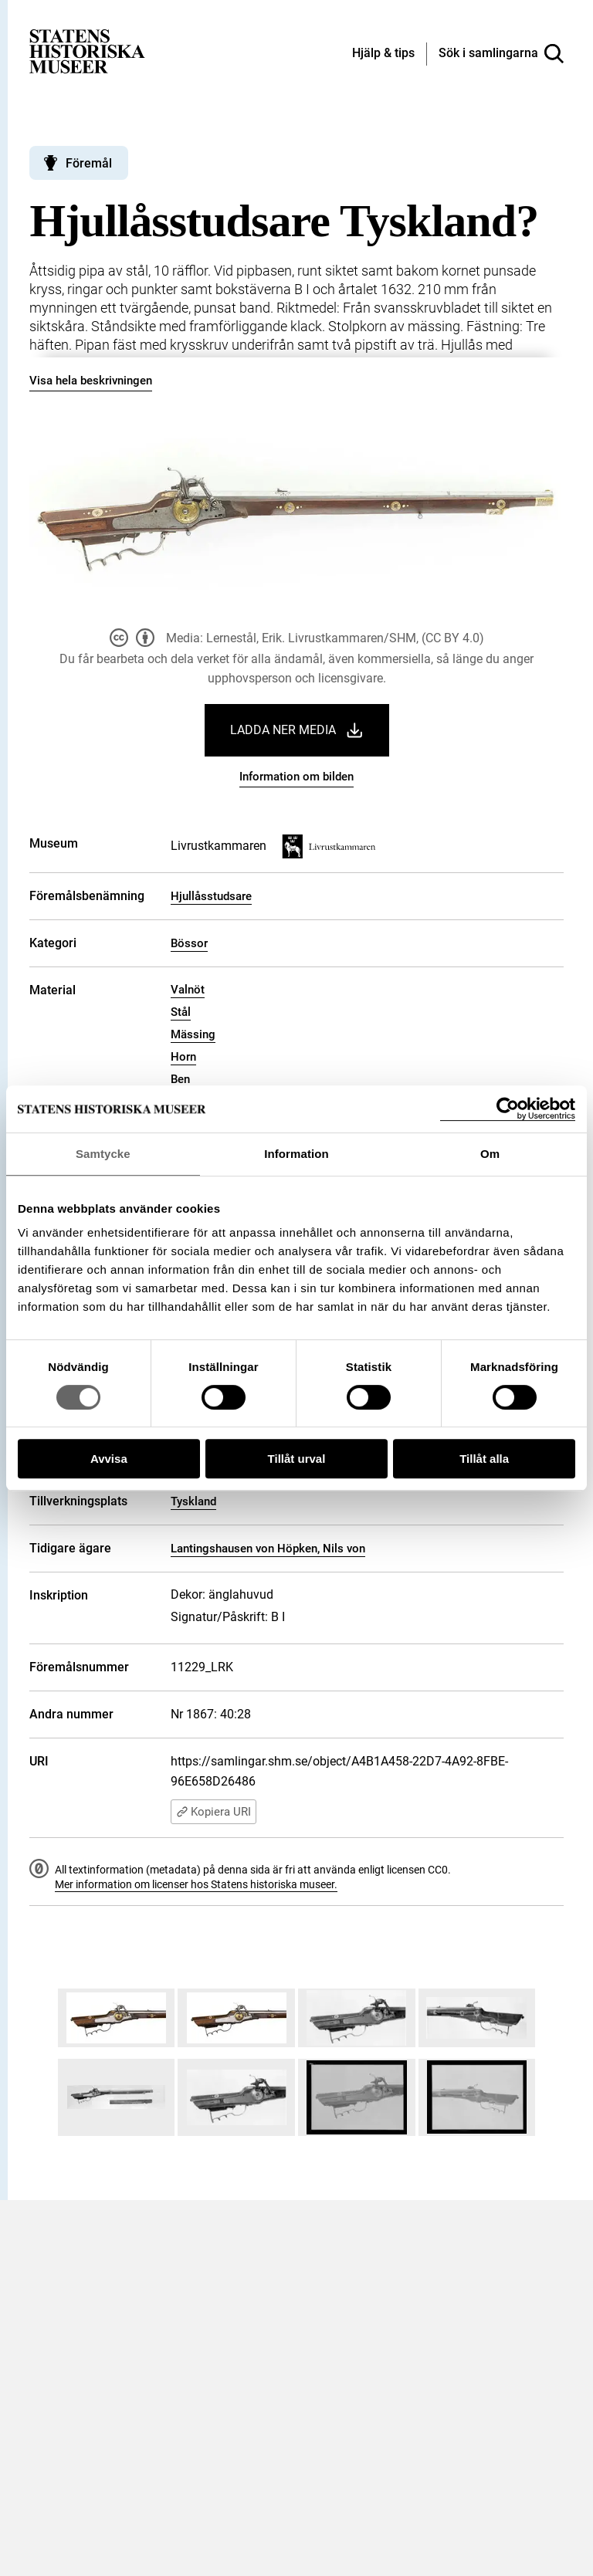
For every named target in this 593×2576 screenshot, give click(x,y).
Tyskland (193, 1501)
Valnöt (188, 990)
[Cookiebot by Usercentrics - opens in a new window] (507, 1109)
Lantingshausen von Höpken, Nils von (268, 1548)
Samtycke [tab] (103, 1153)
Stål (181, 1012)
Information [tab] (296, 1153)
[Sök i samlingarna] (501, 54)
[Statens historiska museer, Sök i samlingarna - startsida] (87, 50)
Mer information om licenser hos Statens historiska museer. (196, 1884)
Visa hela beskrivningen (90, 381)
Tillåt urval (297, 1458)
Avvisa (108, 1458)
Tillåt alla (484, 1458)
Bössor (189, 943)
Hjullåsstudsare (211, 896)
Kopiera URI (213, 1812)
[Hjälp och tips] (383, 54)
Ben (180, 1079)
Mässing (193, 1034)
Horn (183, 1057)
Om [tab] (490, 1153)
